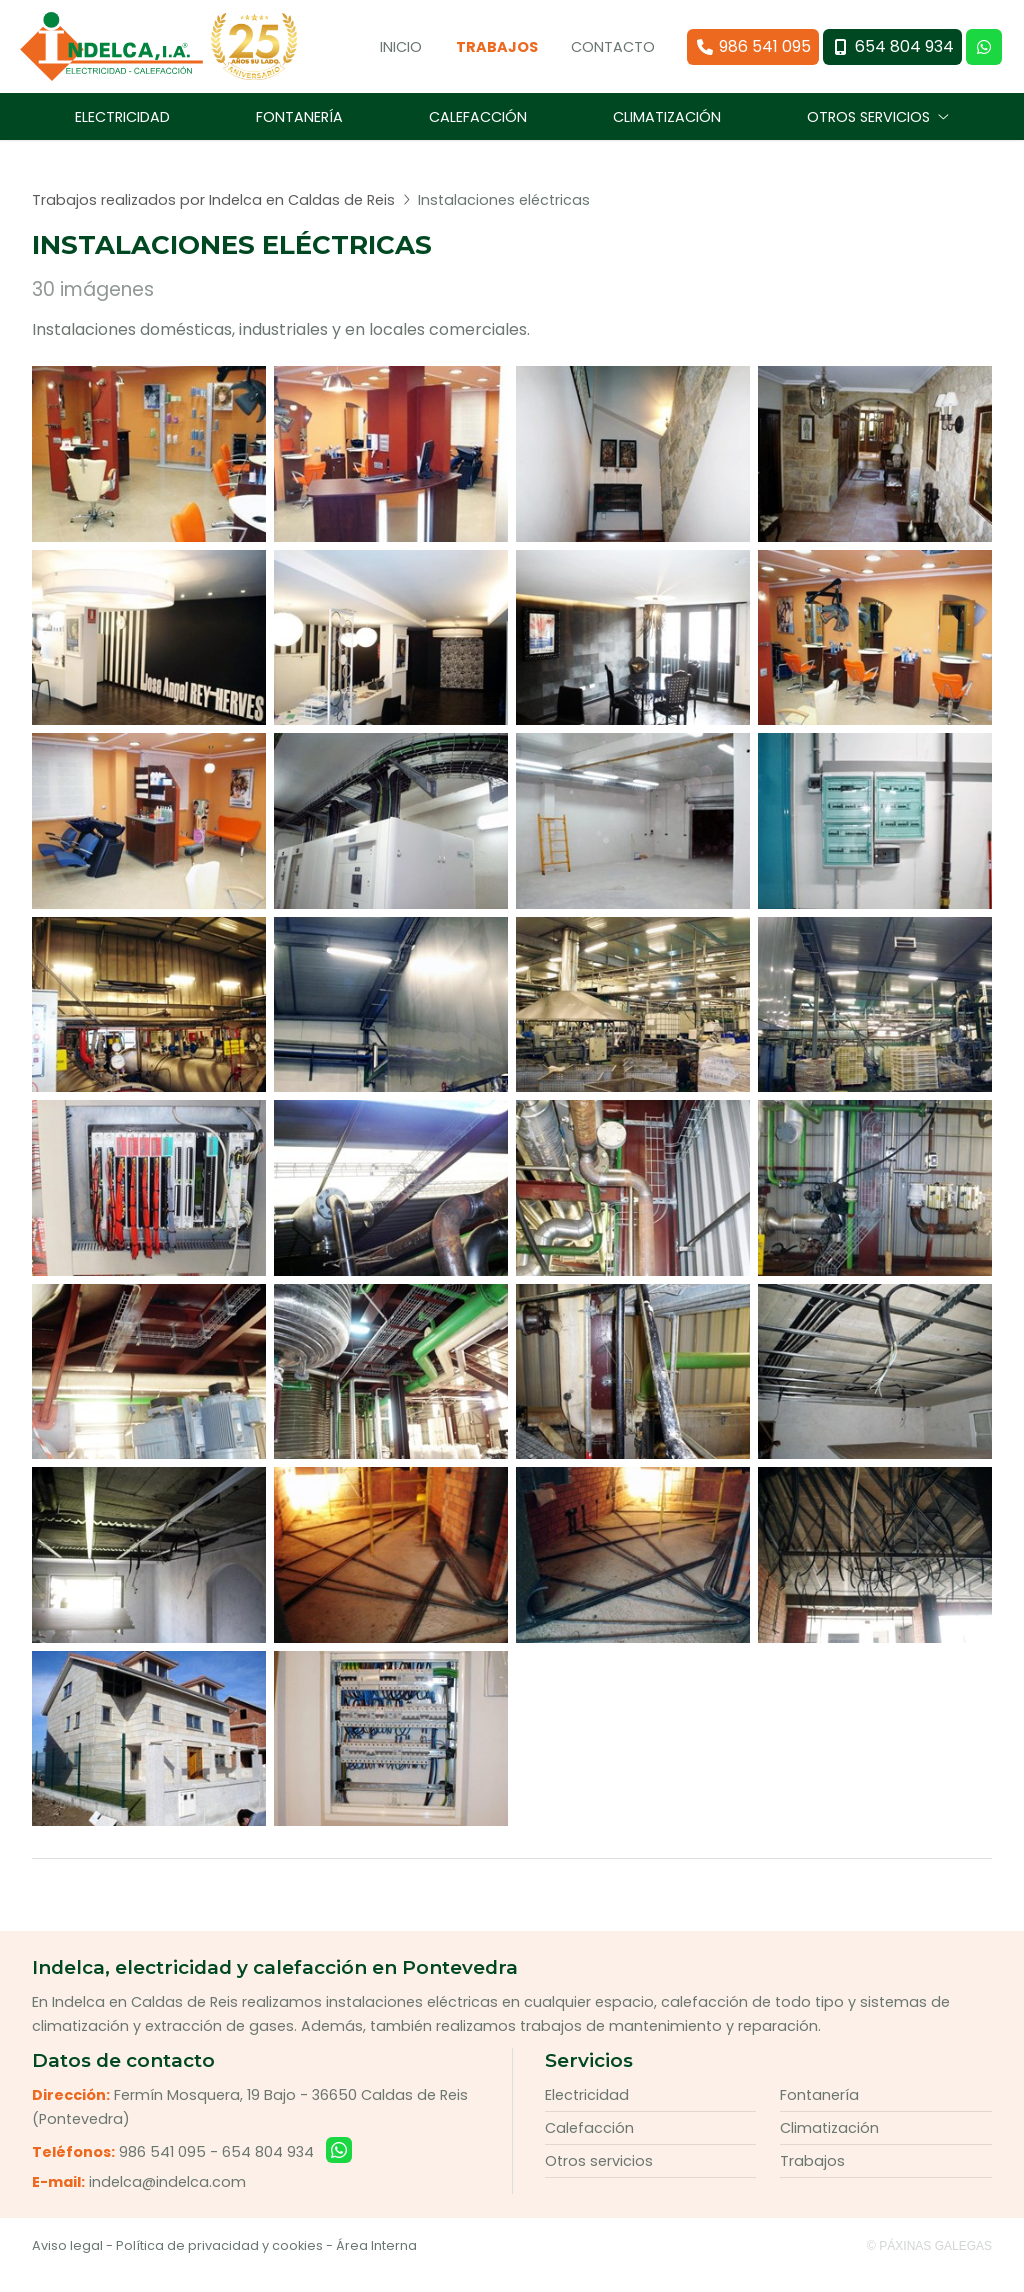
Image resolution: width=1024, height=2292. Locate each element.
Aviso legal (67, 2263)
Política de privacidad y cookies (219, 2263)
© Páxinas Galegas (929, 2264)
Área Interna (376, 2263)
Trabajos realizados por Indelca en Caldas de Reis (213, 217)
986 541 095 (162, 2169)
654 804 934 (268, 2169)
